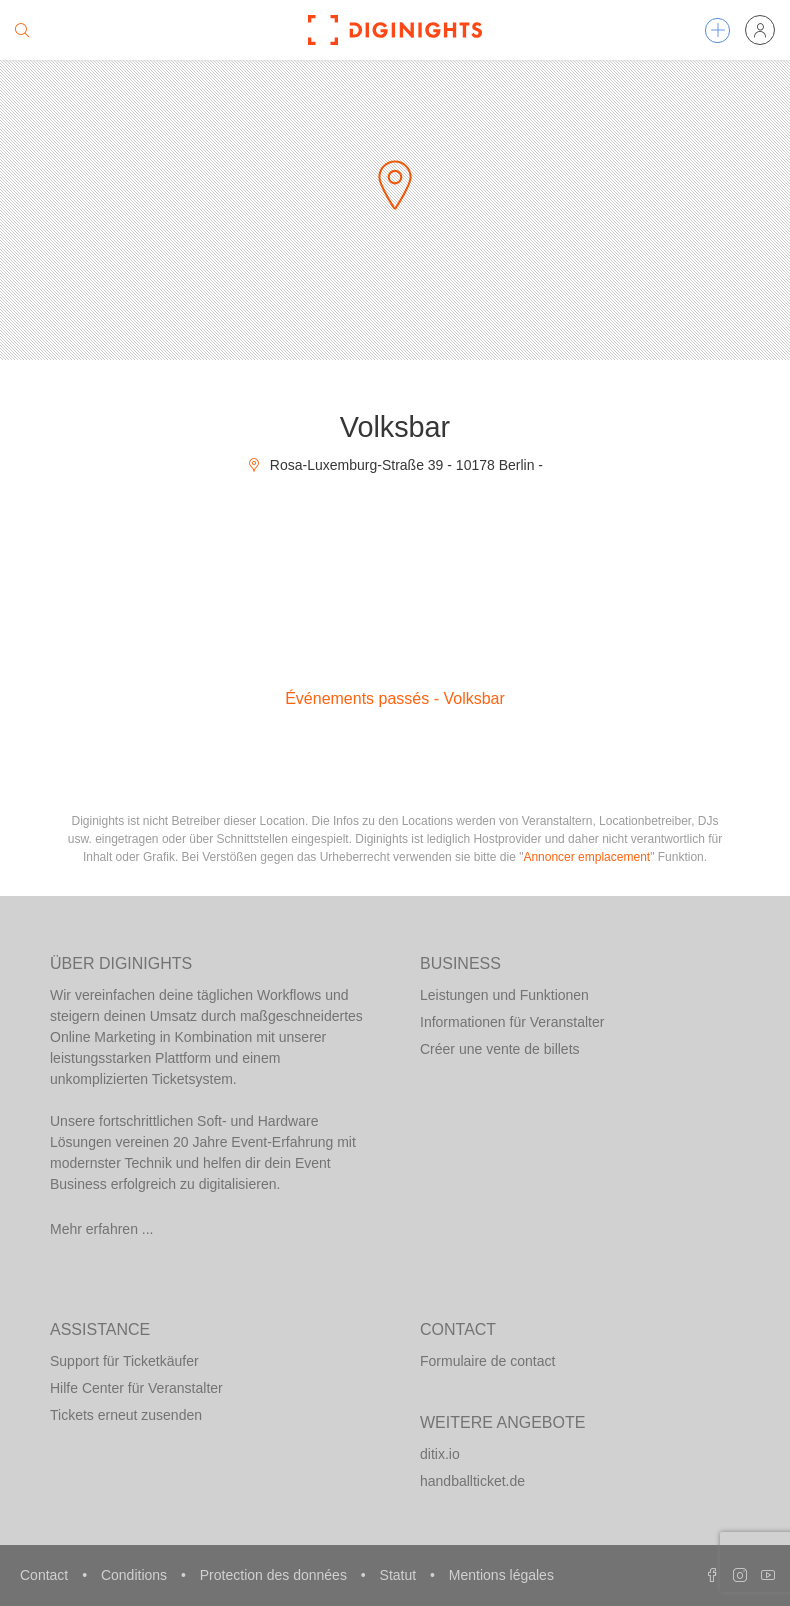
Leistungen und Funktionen (504, 995)
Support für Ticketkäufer (124, 1361)
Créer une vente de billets (500, 1049)
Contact (46, 1575)
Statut (400, 1575)
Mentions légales (501, 1575)
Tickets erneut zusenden (126, 1415)
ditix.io (440, 1454)
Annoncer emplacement (586, 857)
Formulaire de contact (487, 1361)
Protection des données (275, 1575)
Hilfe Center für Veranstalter (136, 1388)
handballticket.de (472, 1481)
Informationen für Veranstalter (512, 1022)
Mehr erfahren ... (102, 1229)
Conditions (136, 1575)
